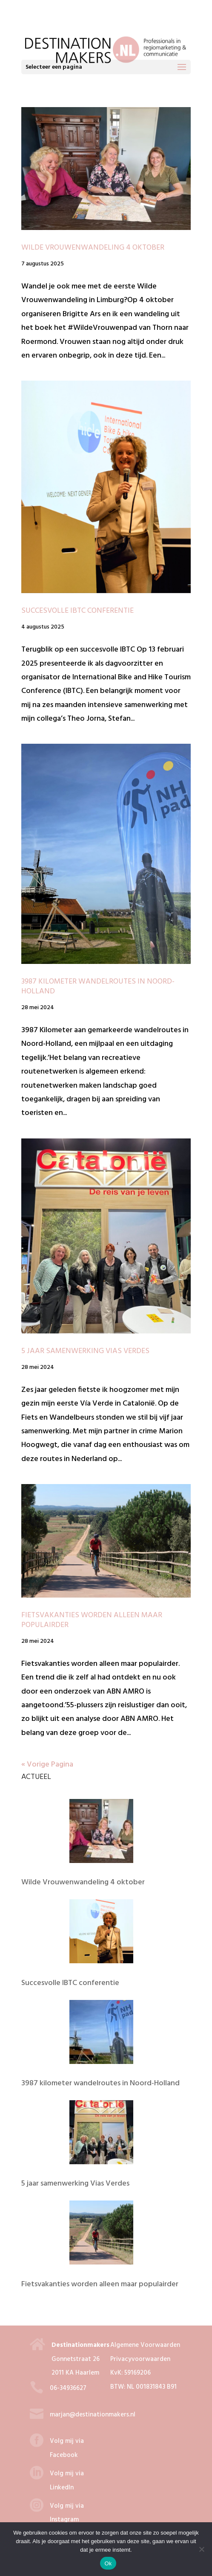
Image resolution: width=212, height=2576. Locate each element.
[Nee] (201, 2549)
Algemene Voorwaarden (145, 2345)
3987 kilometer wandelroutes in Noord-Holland (98, 986)
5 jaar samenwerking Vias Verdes (85, 1351)
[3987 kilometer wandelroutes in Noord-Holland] (101, 2034)
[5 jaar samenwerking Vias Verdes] (101, 2134)
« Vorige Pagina (47, 1764)
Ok (108, 2563)
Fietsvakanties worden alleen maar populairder (91, 1620)
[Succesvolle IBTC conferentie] (101, 1933)
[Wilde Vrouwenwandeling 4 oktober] (101, 1833)
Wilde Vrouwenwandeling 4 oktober (92, 248)
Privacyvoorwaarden (140, 2359)
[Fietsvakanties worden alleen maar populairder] (101, 2235)
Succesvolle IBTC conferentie (77, 611)
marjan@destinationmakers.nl (92, 2415)
